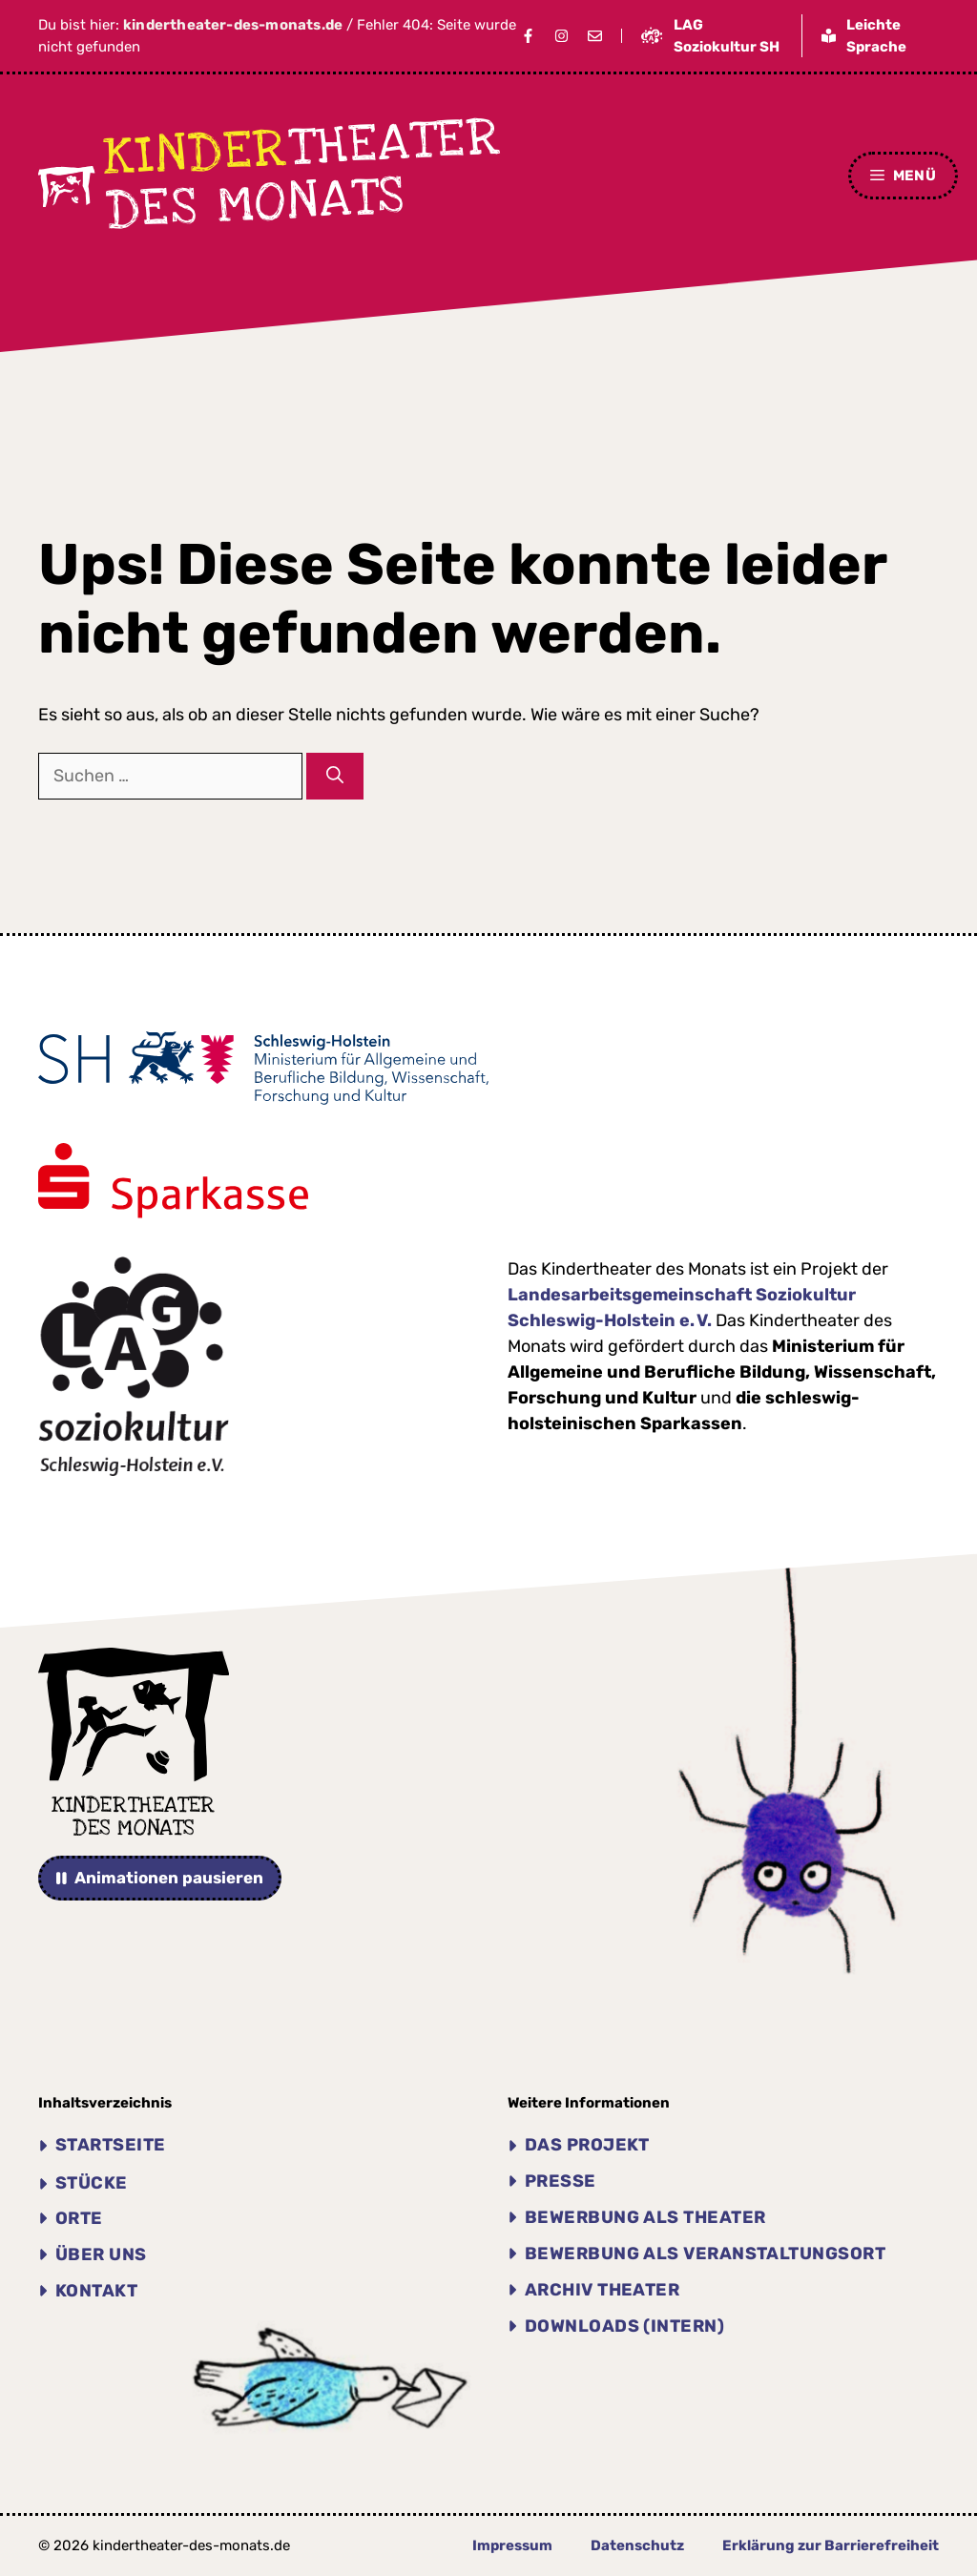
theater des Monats (303, 173)
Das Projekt (587, 2144)
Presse (560, 2181)
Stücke (91, 2182)
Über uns (101, 2254)
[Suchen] (335, 776)
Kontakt (96, 2290)
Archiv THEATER (602, 2289)
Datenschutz (637, 2545)
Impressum (512, 2545)
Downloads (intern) (624, 2326)
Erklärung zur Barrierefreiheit (830, 2545)
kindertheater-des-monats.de (233, 24)
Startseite (110, 2144)
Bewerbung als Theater (645, 2217)
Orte (79, 2218)
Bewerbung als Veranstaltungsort (705, 2253)
